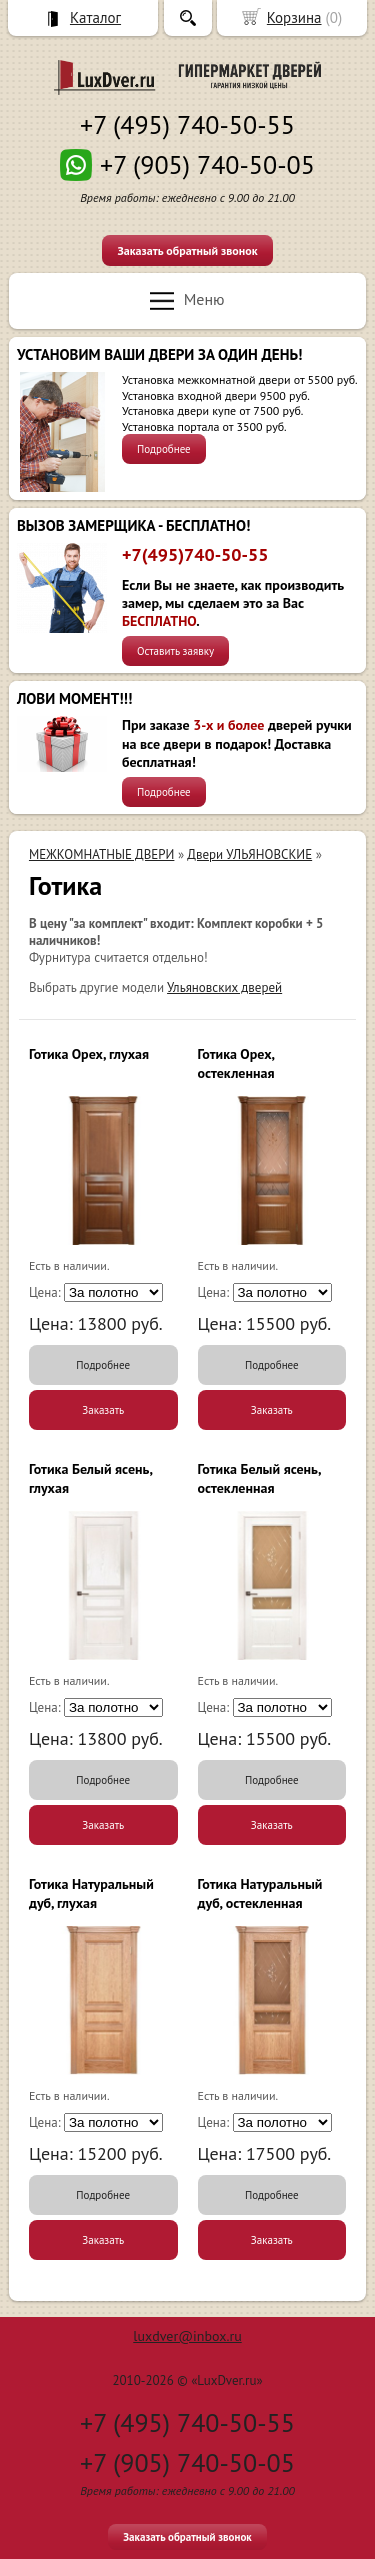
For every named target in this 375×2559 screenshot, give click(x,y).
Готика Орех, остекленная (236, 1063)
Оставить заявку (175, 651)
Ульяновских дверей (224, 987)
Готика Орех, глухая (89, 1054)
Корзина (294, 17)
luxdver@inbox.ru (187, 2336)
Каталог (95, 17)
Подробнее (164, 449)
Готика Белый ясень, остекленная (259, 1478)
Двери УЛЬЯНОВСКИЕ (249, 854)
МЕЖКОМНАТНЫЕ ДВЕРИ (101, 854)
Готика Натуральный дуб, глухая (91, 1893)
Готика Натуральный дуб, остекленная (260, 1893)
